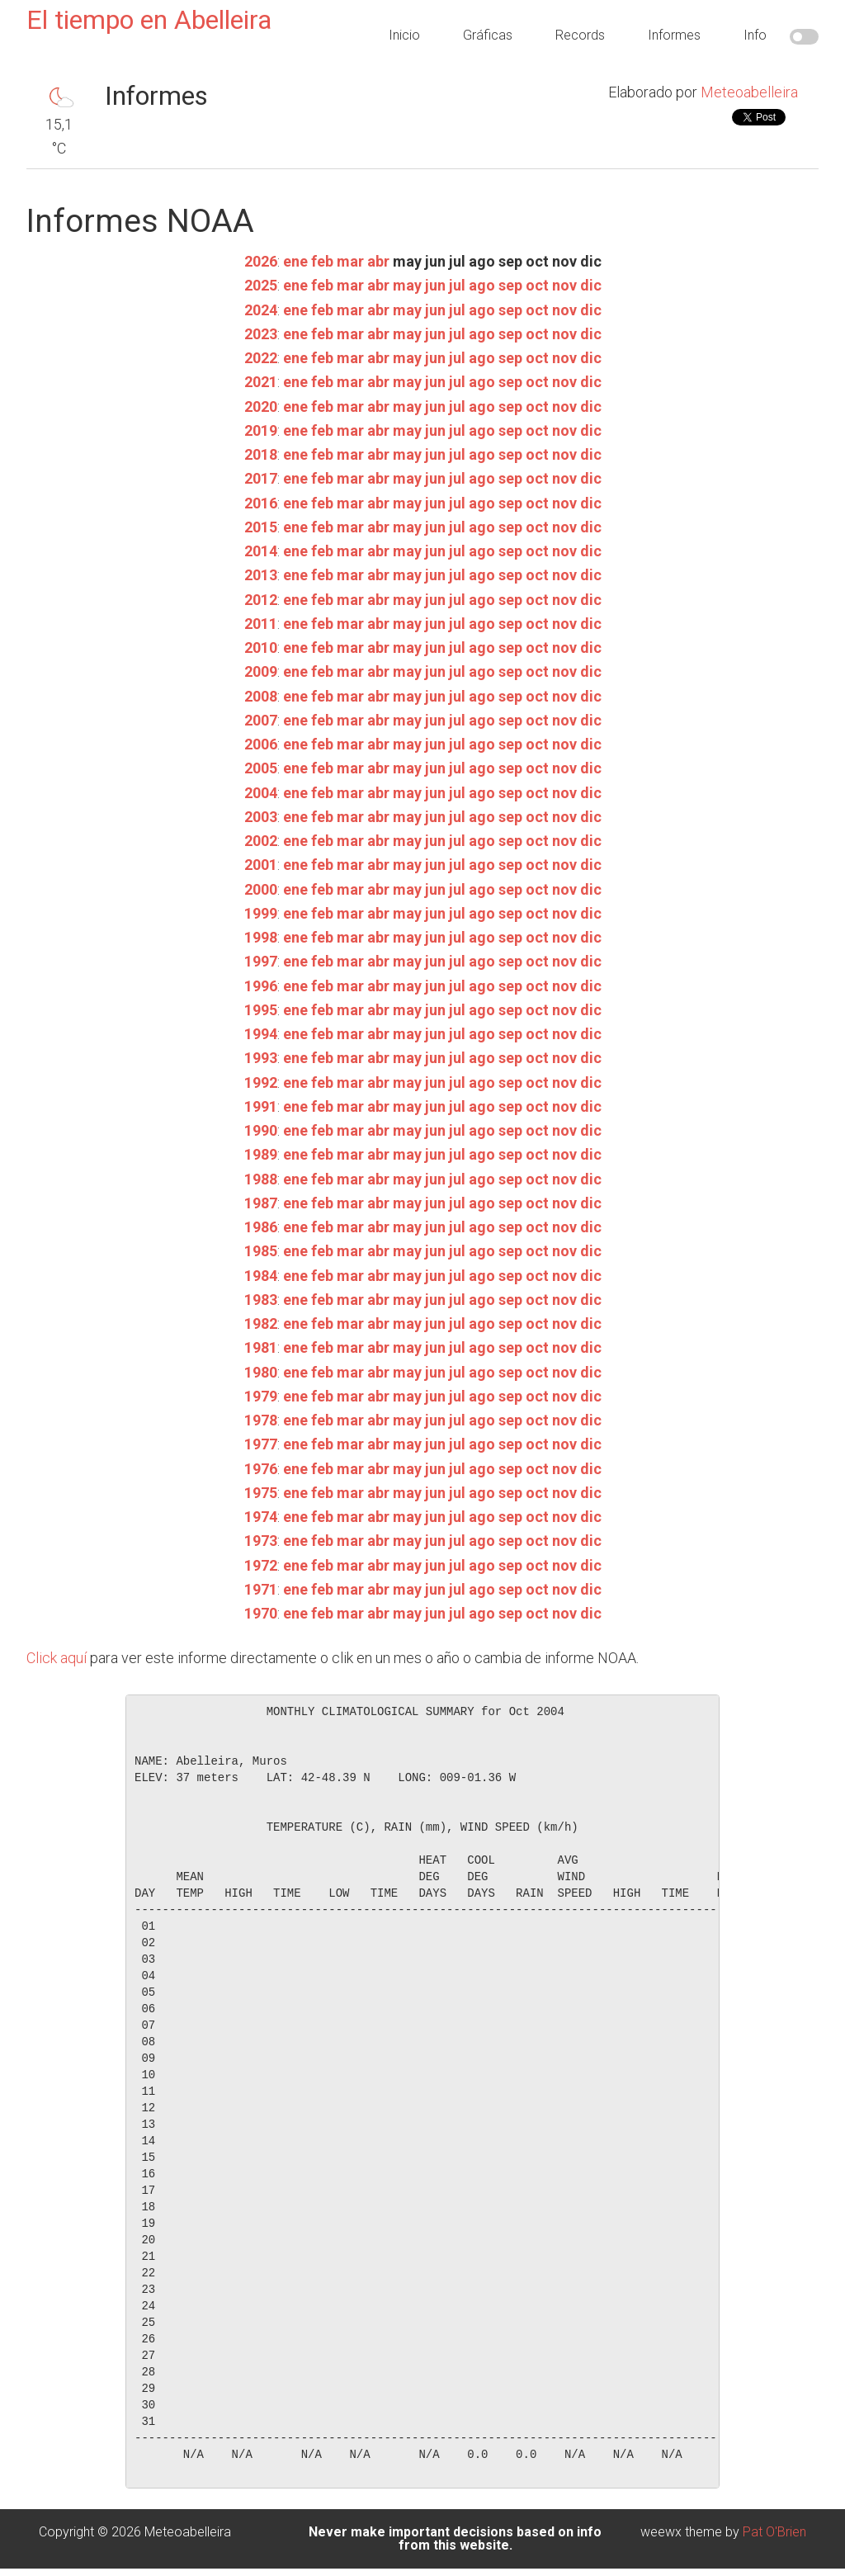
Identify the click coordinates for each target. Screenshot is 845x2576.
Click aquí (56, 1657)
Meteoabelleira (749, 92)
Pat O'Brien (774, 2532)
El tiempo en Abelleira (148, 19)
